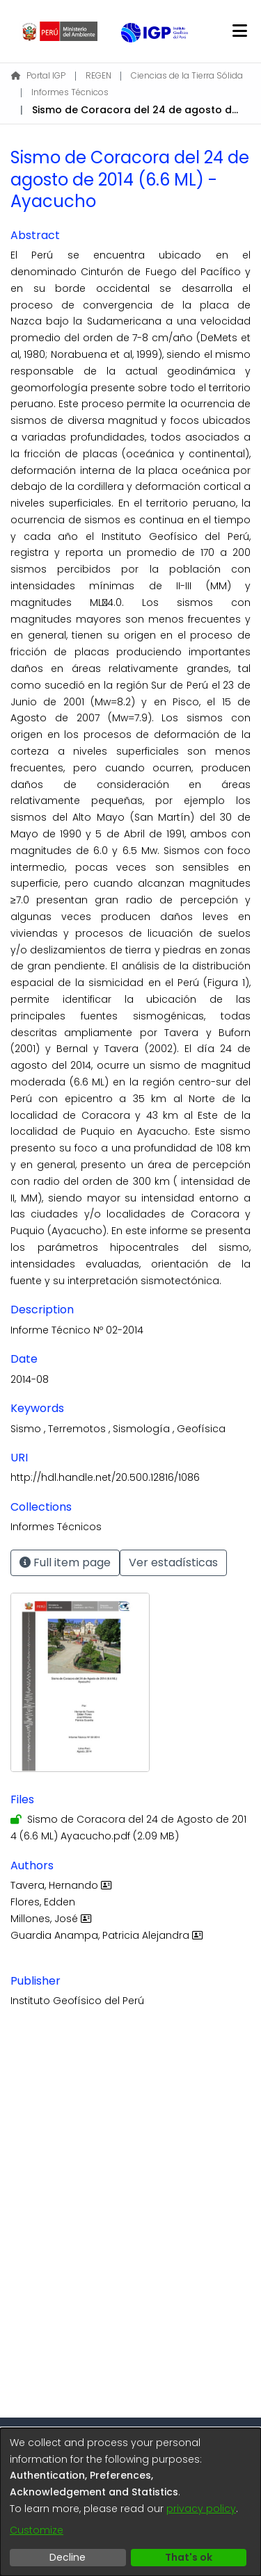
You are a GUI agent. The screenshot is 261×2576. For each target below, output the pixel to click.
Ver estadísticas (173, 1562)
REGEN (98, 75)
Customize (36, 2530)
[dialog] (130, 2502)
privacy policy (201, 2509)
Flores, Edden (42, 1902)
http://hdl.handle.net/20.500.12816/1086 (105, 1477)
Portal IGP (38, 75)
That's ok (188, 2557)
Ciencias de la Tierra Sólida (187, 75)
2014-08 (29, 1379)
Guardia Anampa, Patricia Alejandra (108, 1935)
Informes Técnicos (70, 92)
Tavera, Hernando (62, 1885)
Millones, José (52, 1919)
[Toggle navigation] (239, 31)
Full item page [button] (65, 1562)
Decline (67, 2557)
